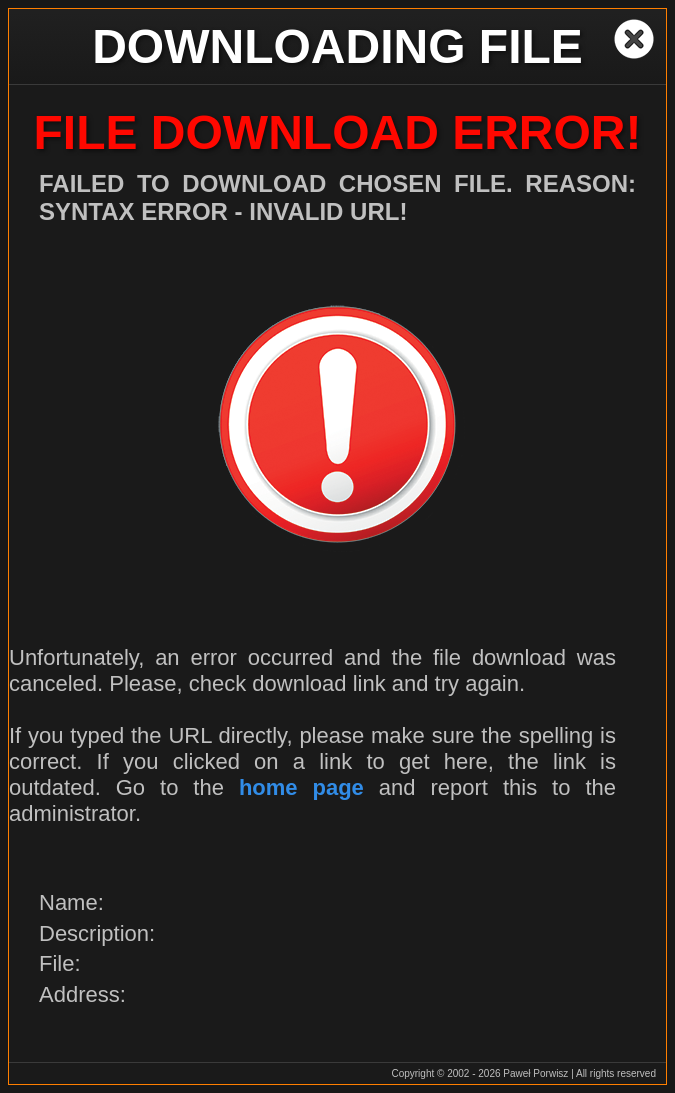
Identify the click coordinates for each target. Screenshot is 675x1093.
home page (301, 787)
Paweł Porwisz (535, 1073)
